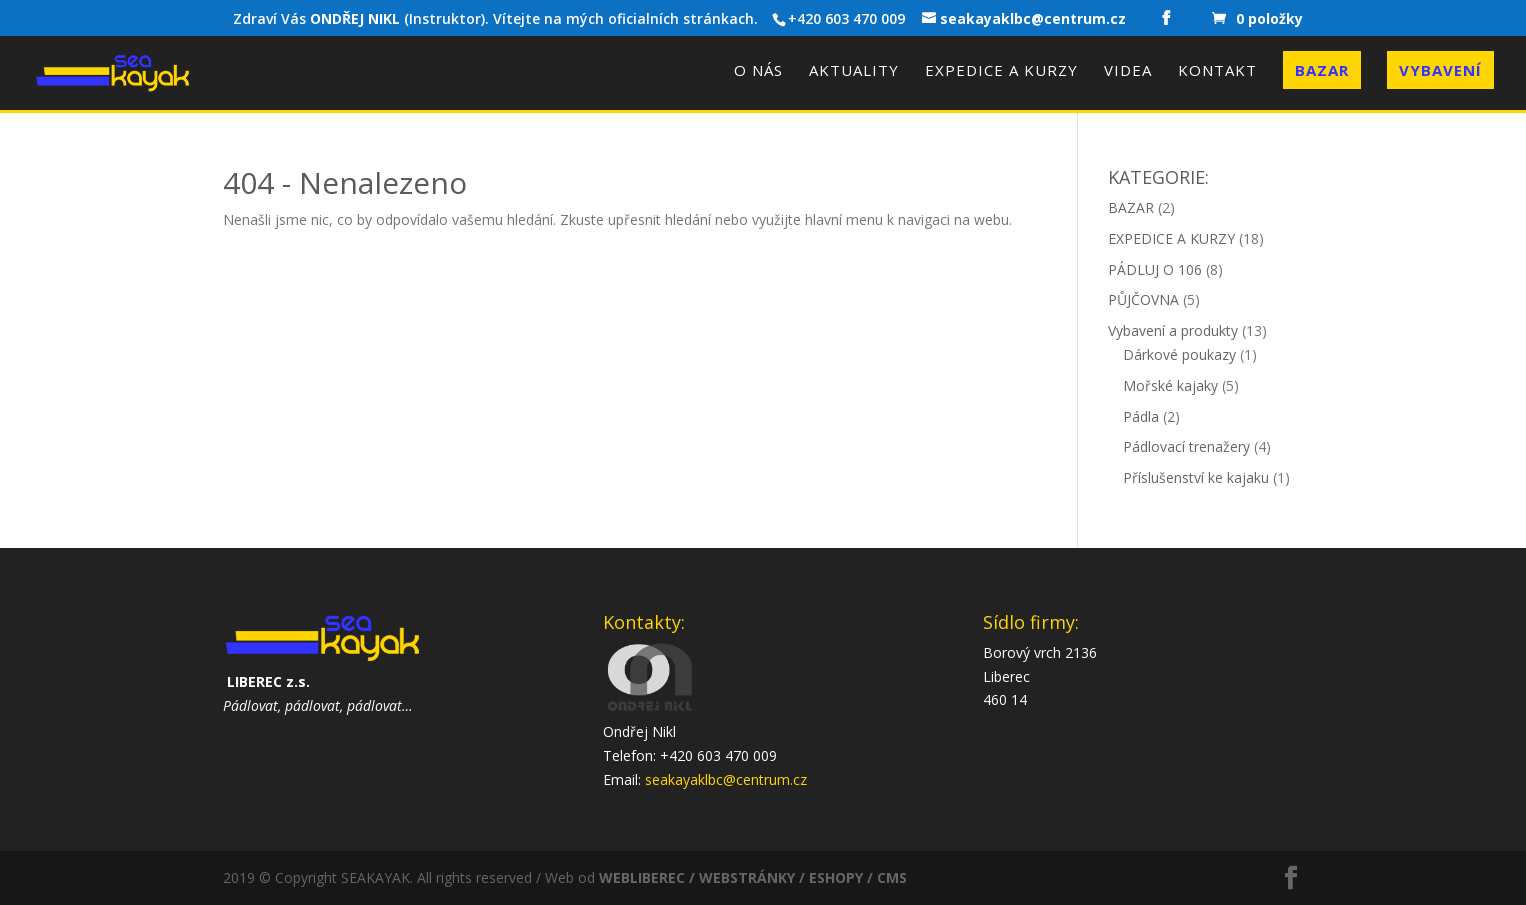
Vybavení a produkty (1173, 330)
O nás (758, 71)
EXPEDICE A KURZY (1171, 238)
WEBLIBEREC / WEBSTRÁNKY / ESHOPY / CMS (753, 877)
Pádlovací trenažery (1186, 446)
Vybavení (1440, 70)
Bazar (1322, 70)
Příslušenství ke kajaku (1196, 477)
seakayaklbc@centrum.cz (726, 779)
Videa (1128, 71)
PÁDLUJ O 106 (1155, 269)
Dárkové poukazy (1179, 354)
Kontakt (1217, 71)
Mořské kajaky (1170, 385)
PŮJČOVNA (1143, 299)
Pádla (1141, 416)
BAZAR (1131, 207)
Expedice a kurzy (1001, 71)
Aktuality (854, 71)
